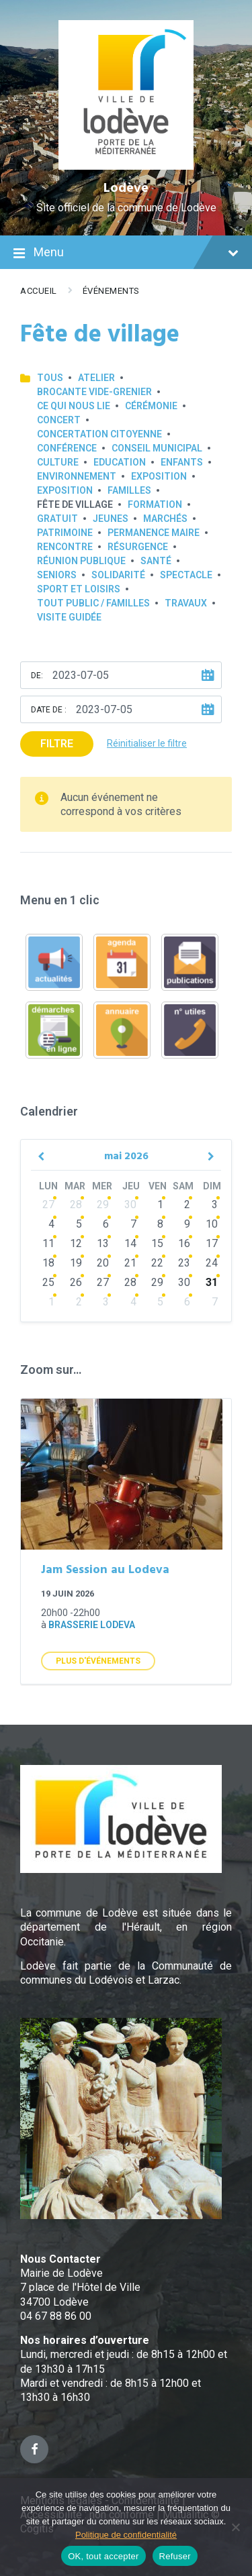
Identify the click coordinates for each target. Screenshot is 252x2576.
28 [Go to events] (76, 1204)
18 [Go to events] (48, 1262)
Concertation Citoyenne (99, 434)
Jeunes (110, 518)
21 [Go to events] (130, 1262)
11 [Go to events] (48, 1243)
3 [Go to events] (215, 1204)
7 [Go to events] (133, 1224)
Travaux (186, 603)
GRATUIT (57, 518)
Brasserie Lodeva (91, 1624)
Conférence (67, 448)
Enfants (182, 462)
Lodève (126, 188)
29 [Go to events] (103, 1204)
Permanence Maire (154, 532)
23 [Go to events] (184, 1262)
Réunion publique (81, 560)
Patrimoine (65, 532)
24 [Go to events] (212, 1262)
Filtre (56, 743)
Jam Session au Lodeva (105, 1570)
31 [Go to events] (212, 1282)
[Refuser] (235, 2527)
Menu (126, 253)
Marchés (165, 518)
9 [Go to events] (187, 1224)
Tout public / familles (93, 603)
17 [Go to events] (212, 1243)
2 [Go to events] (187, 1204)
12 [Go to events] (76, 1243)
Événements (111, 291)
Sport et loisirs (78, 589)
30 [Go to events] (130, 1204)
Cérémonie (151, 405)
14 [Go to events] (130, 1243)
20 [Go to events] (103, 1262)
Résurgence (138, 546)
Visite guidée (69, 617)
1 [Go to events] (160, 1204)
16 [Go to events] (184, 1243)
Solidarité (118, 575)
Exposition (159, 476)
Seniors (57, 575)
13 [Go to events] (103, 1243)
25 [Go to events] (48, 1282)
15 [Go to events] (157, 1243)
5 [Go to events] (79, 1224)
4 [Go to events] (51, 1224)
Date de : (49, 709)
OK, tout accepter (103, 2556)
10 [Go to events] (212, 1224)
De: (37, 675)
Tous (50, 377)
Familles (129, 490)
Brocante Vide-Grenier (94, 391)
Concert (59, 420)
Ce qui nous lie (73, 405)
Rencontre (65, 546)
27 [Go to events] (48, 1204)
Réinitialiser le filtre (147, 743)
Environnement (76, 476)
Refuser (175, 2556)
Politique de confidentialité (126, 2535)
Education (119, 462)
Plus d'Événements (98, 1661)
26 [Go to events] (76, 1282)
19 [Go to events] (76, 1262)
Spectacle (186, 575)
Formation (155, 504)
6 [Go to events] (106, 1224)
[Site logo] (126, 166)
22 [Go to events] (157, 1262)
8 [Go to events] (160, 1224)
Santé (155, 560)
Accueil (38, 291)
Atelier (96, 377)
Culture (58, 462)
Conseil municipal (157, 448)
